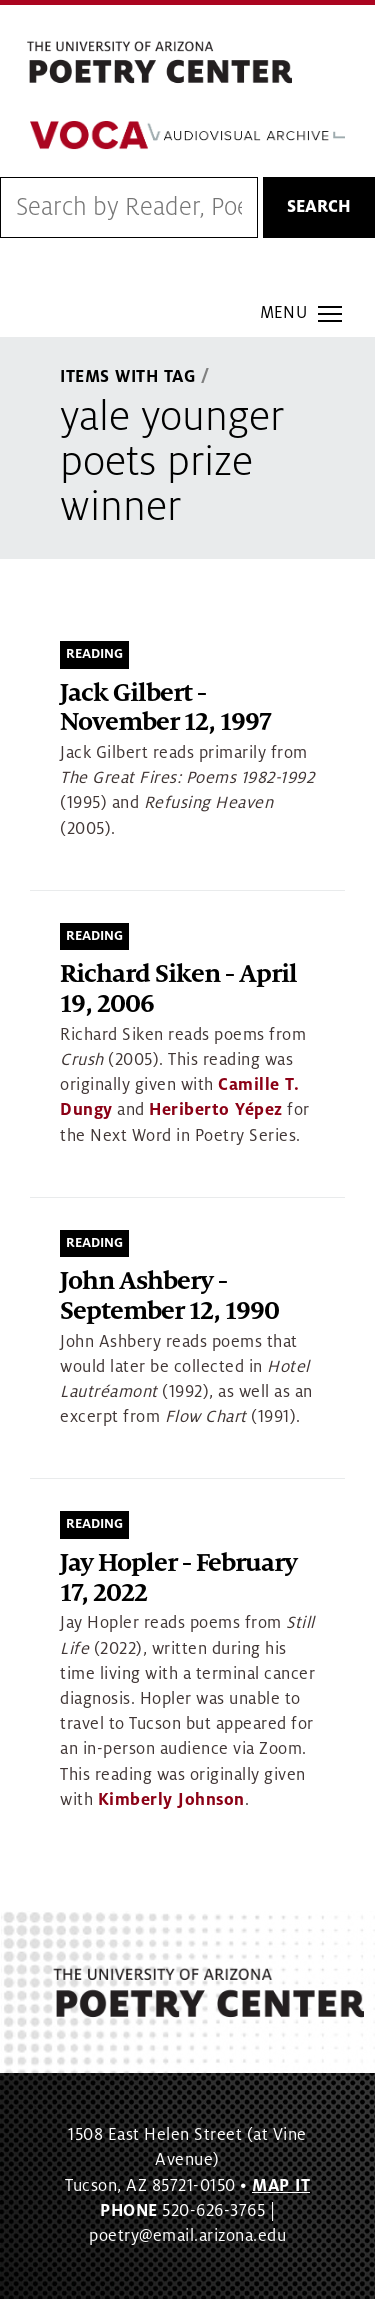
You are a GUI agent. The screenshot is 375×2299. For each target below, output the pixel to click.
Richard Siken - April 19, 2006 (178, 989)
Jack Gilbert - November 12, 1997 (165, 708)
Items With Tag (128, 377)
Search (319, 207)
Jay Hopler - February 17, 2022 (178, 1578)
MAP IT (281, 2186)
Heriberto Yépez (216, 1110)
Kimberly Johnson (171, 1800)
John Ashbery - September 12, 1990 (169, 1296)
